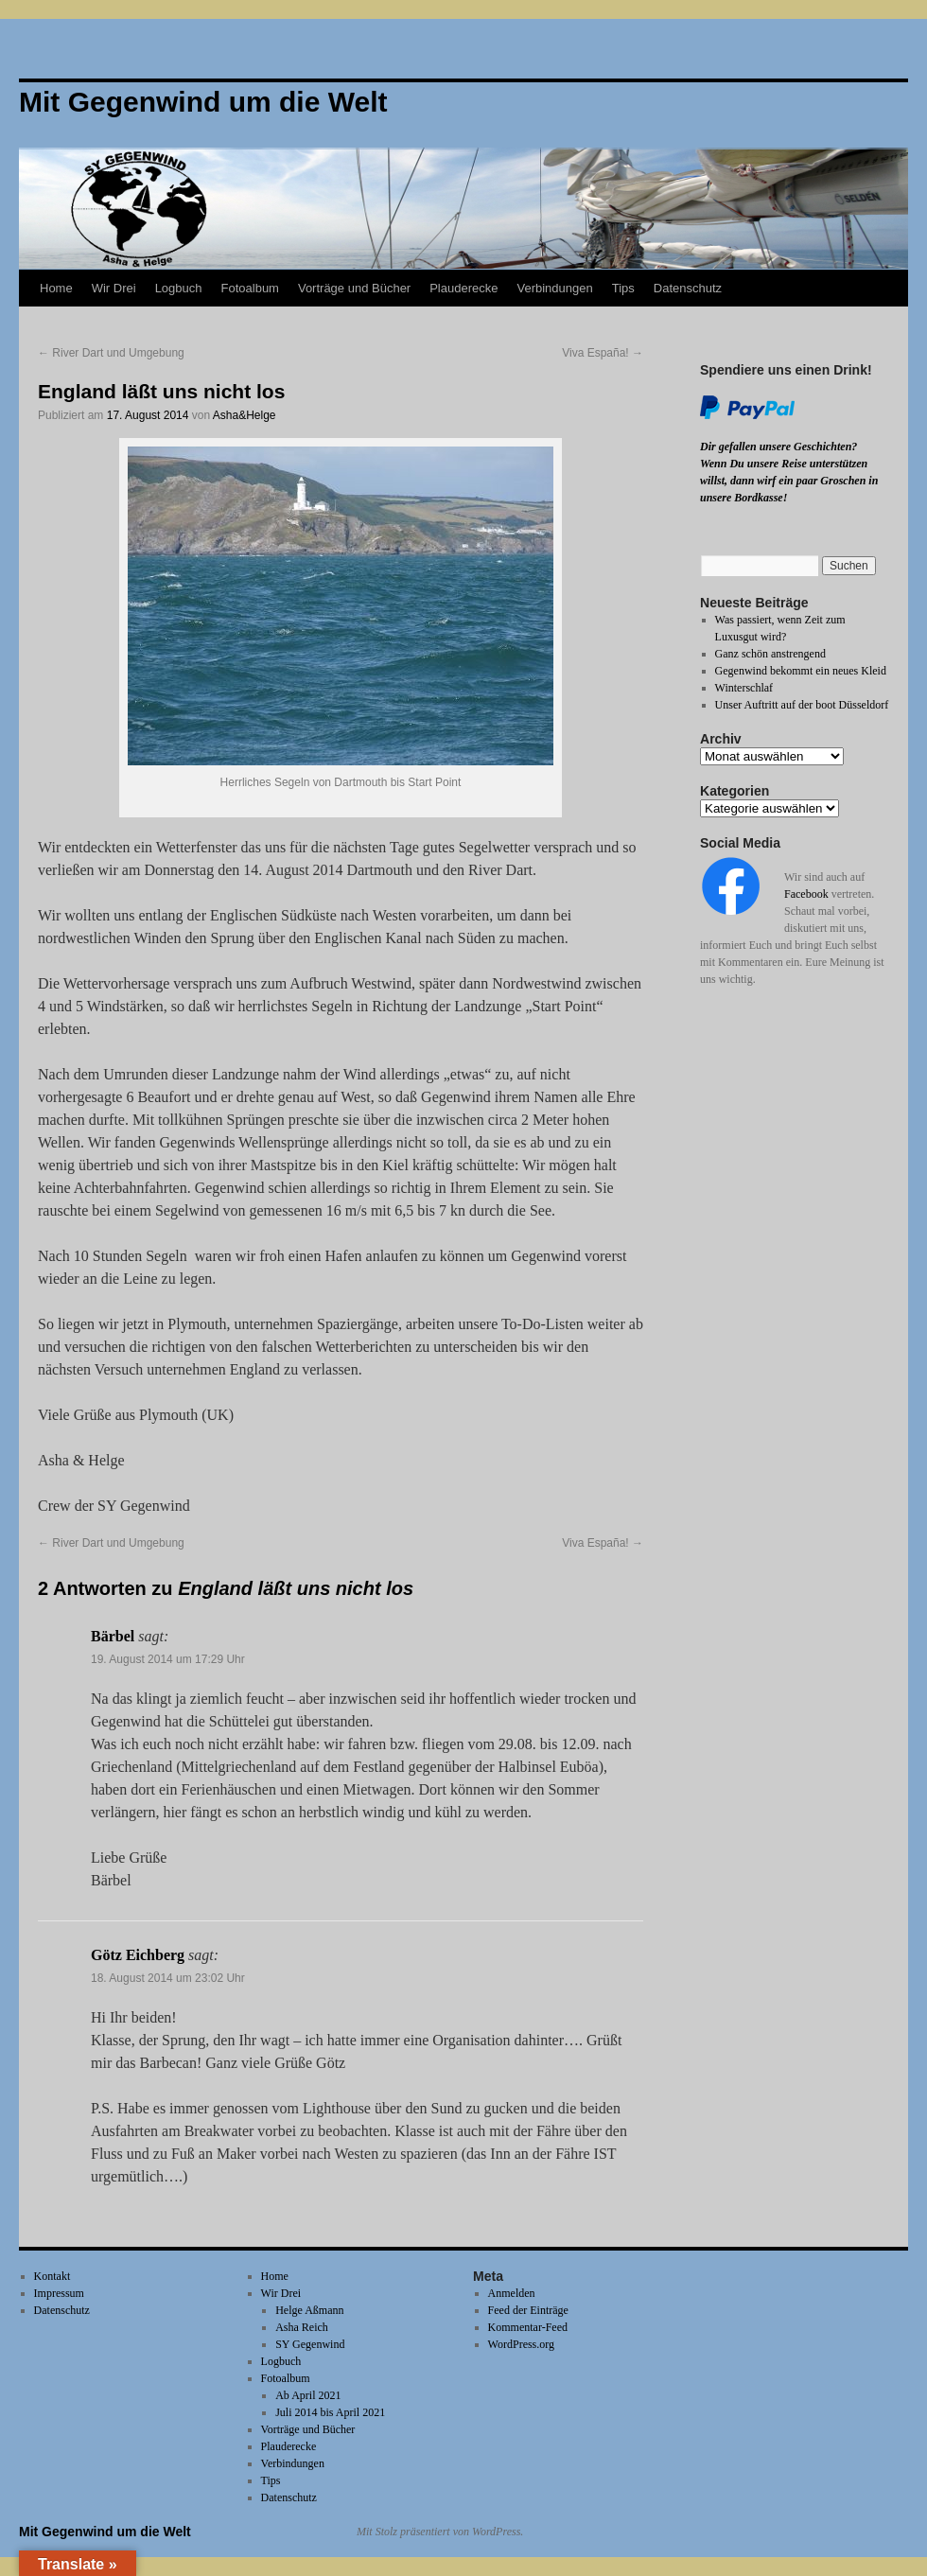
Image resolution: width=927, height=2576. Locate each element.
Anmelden (511, 2293)
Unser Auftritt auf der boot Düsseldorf (802, 704)
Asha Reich (301, 2327)
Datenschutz (688, 288)
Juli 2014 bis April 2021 (330, 2412)
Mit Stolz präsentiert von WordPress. (440, 2531)
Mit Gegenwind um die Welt (105, 2531)
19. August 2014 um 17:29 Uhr (168, 1659)
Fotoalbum (250, 288)
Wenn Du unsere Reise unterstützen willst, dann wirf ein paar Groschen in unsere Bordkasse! (789, 480)
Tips (623, 288)
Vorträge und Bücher (354, 288)
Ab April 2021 (308, 2395)
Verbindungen (554, 288)
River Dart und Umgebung (111, 352)
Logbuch (178, 288)
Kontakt (52, 2276)
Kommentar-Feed (528, 2327)
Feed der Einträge (528, 2310)
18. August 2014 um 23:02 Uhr (168, 1978)
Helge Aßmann (309, 2310)
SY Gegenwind (309, 2344)
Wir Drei (114, 288)
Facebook (806, 894)
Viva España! (602, 352)
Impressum (59, 2293)
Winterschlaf (744, 687)
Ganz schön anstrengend (770, 653)
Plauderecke (463, 288)
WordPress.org (521, 2344)
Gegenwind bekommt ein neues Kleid (800, 670)
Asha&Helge (244, 415)
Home (56, 288)
